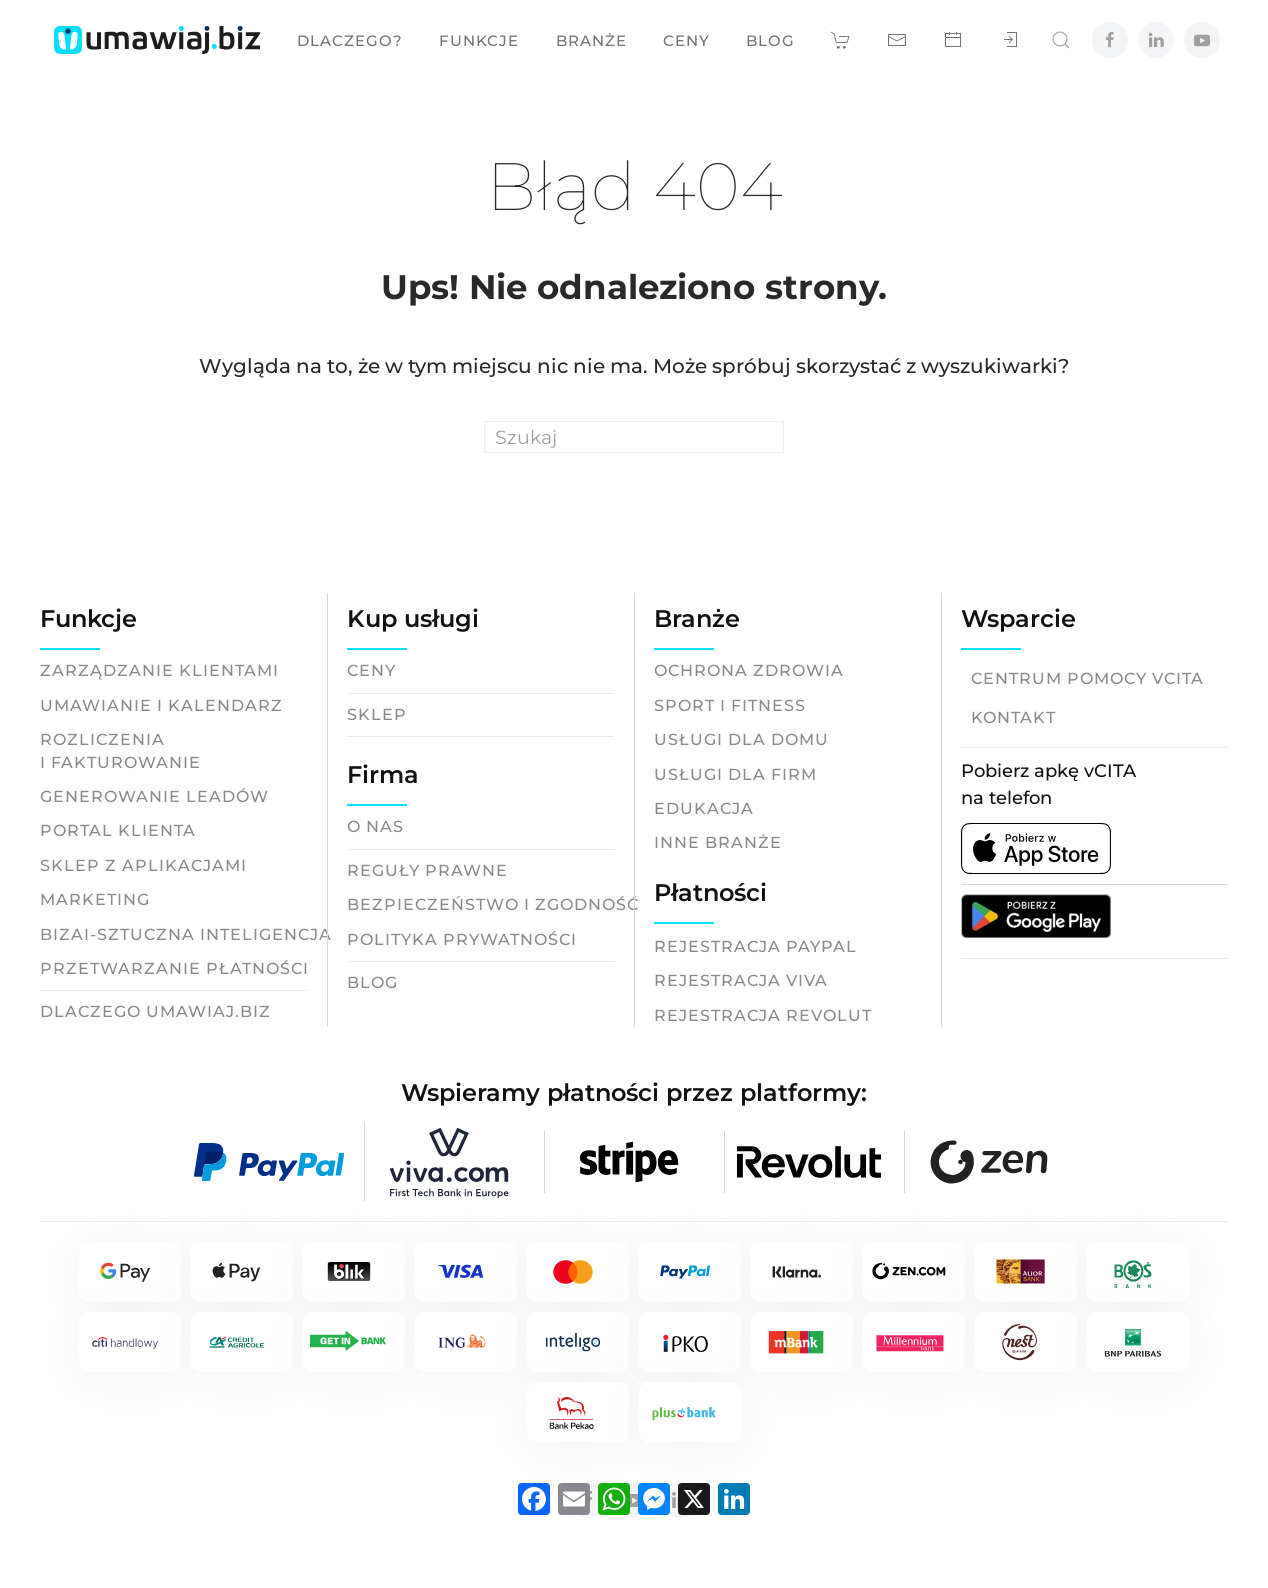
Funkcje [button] (479, 40)
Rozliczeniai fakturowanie (120, 750)
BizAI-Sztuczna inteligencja (186, 934)
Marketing (95, 899)
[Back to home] (157, 40)
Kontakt (1013, 717)
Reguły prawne (427, 870)
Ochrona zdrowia (749, 670)
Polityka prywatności (462, 939)
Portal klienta (118, 830)
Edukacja (704, 808)
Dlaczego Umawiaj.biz (155, 1011)
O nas (375, 826)
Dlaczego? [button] (350, 40)
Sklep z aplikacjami (143, 865)
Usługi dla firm (735, 774)
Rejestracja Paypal (755, 946)
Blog (372, 982)
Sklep (377, 714)
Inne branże (718, 842)
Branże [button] (591, 40)
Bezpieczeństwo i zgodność (493, 904)
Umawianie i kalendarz (161, 705)
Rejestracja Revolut (763, 1015)
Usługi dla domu (741, 739)
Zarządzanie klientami (159, 670)
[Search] (634, 437)
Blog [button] (770, 40)
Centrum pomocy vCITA (1087, 678)
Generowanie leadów (154, 796)
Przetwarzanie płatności (174, 968)
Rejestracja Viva (741, 980)
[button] (841, 40)
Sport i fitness (730, 705)
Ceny (686, 40)
